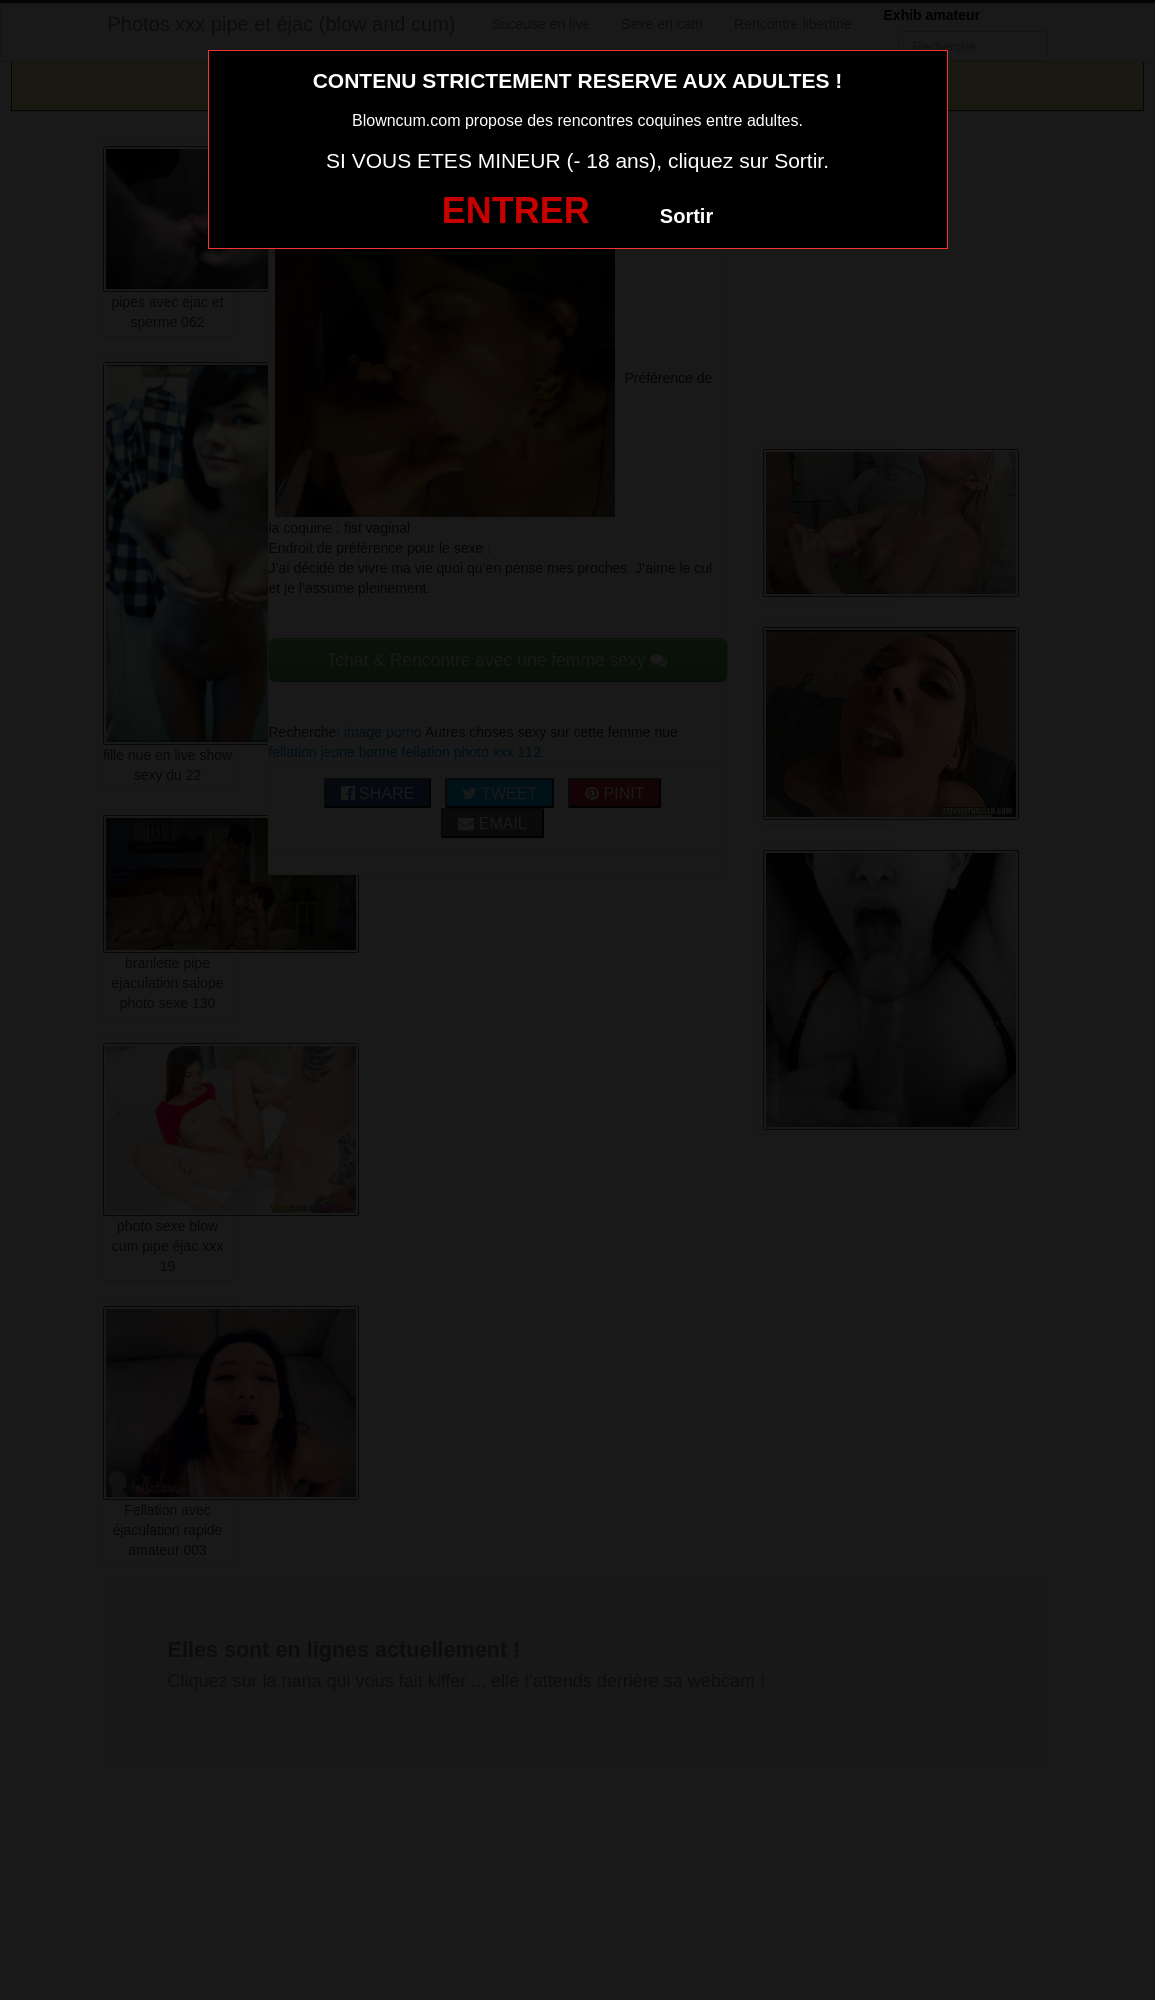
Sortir (686, 216)
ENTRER (516, 210)
